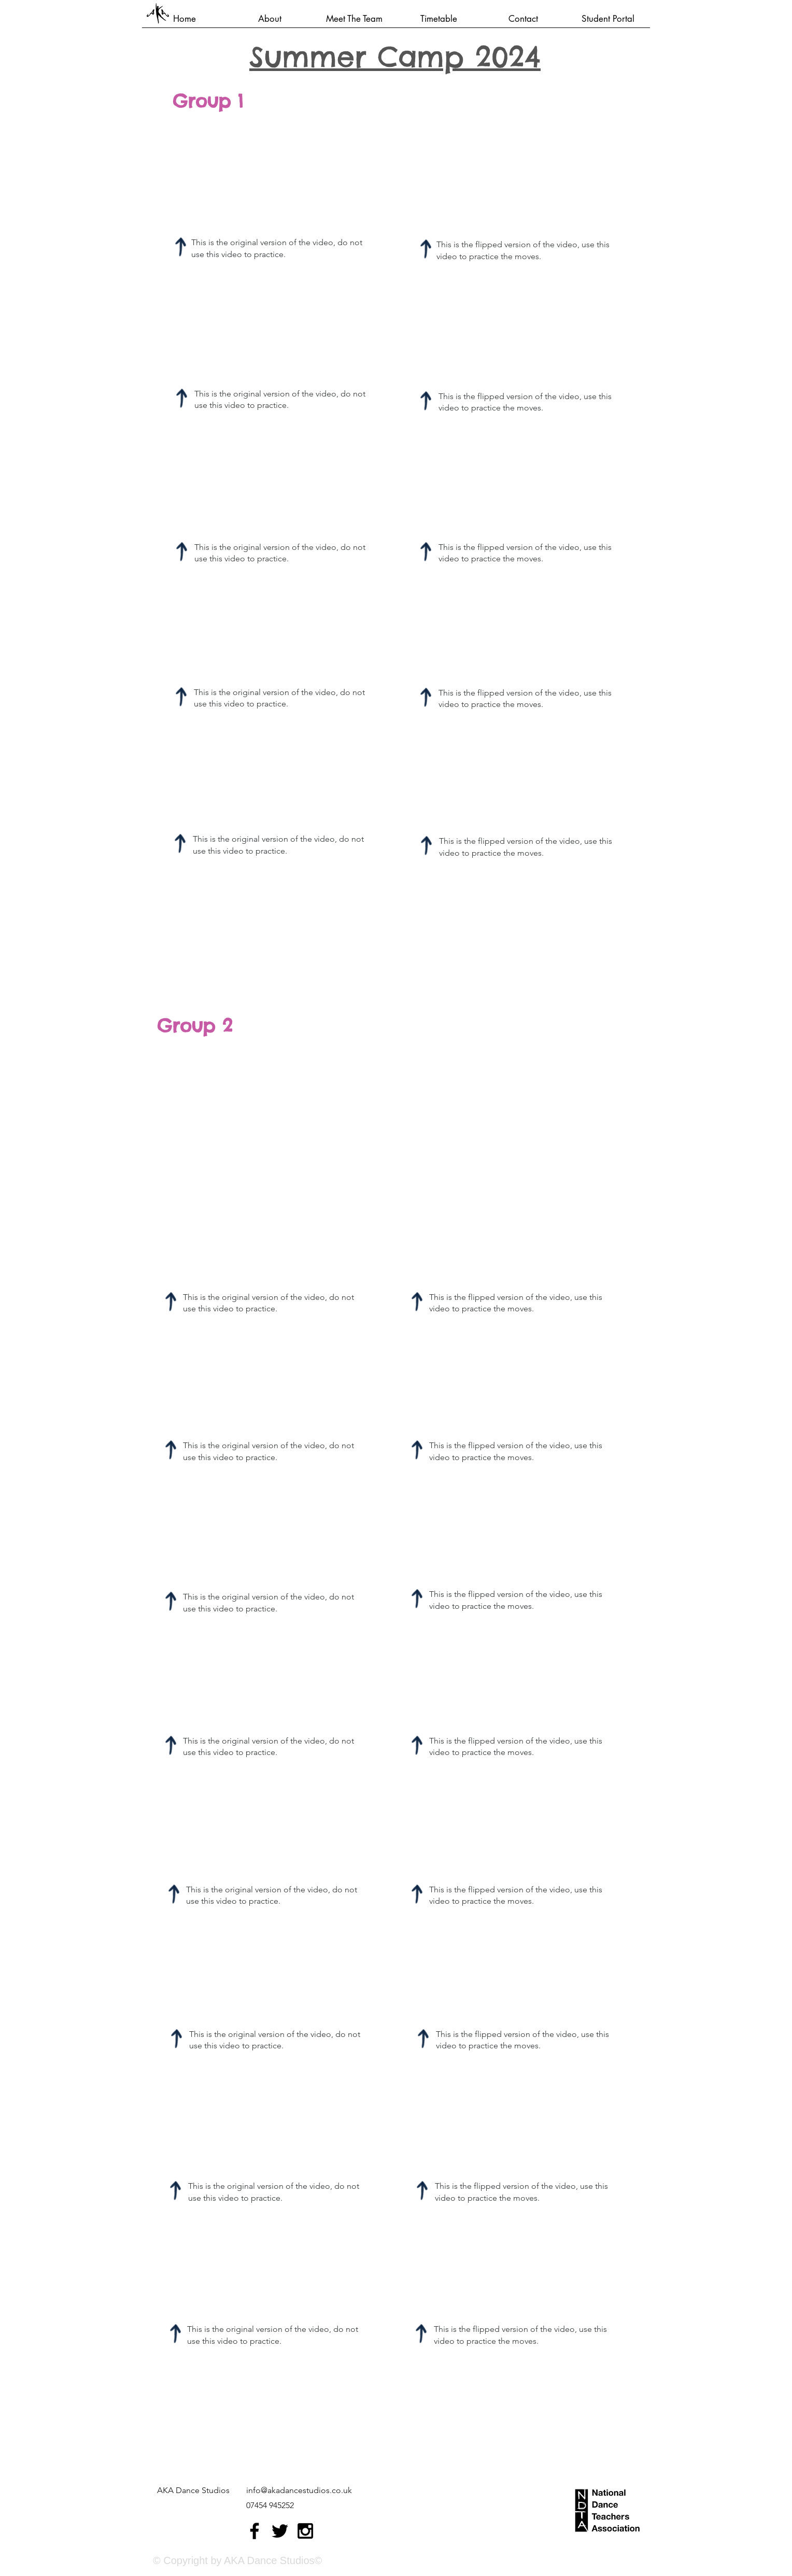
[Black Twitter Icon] (280, 2531)
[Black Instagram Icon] (305, 2531)
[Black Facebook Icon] (254, 2531)
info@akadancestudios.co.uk (299, 2490)
